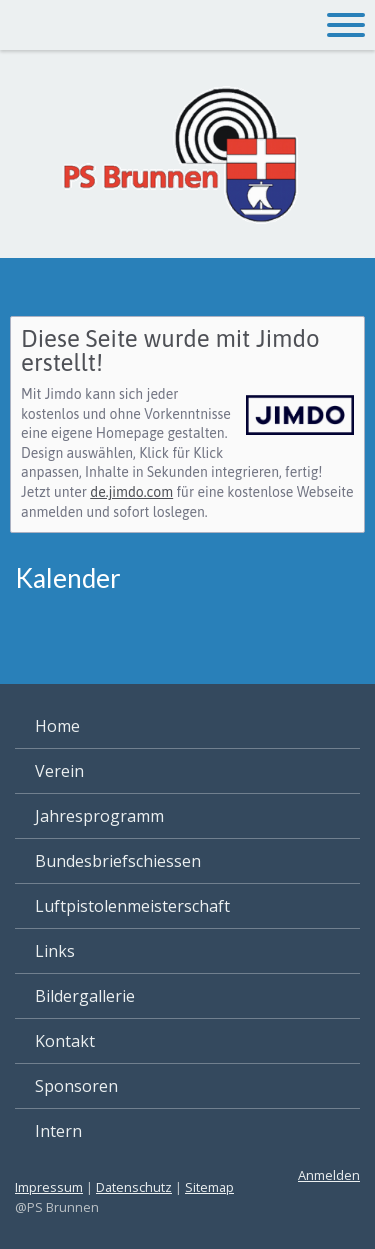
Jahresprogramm (99, 816)
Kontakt (65, 1041)
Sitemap (209, 1187)
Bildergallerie (85, 996)
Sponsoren (76, 1086)
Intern (58, 1131)
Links (55, 951)
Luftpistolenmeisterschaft (132, 906)
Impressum (49, 1187)
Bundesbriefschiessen (118, 861)
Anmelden (329, 1175)
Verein (59, 771)
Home (57, 726)
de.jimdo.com (131, 492)
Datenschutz (134, 1187)
